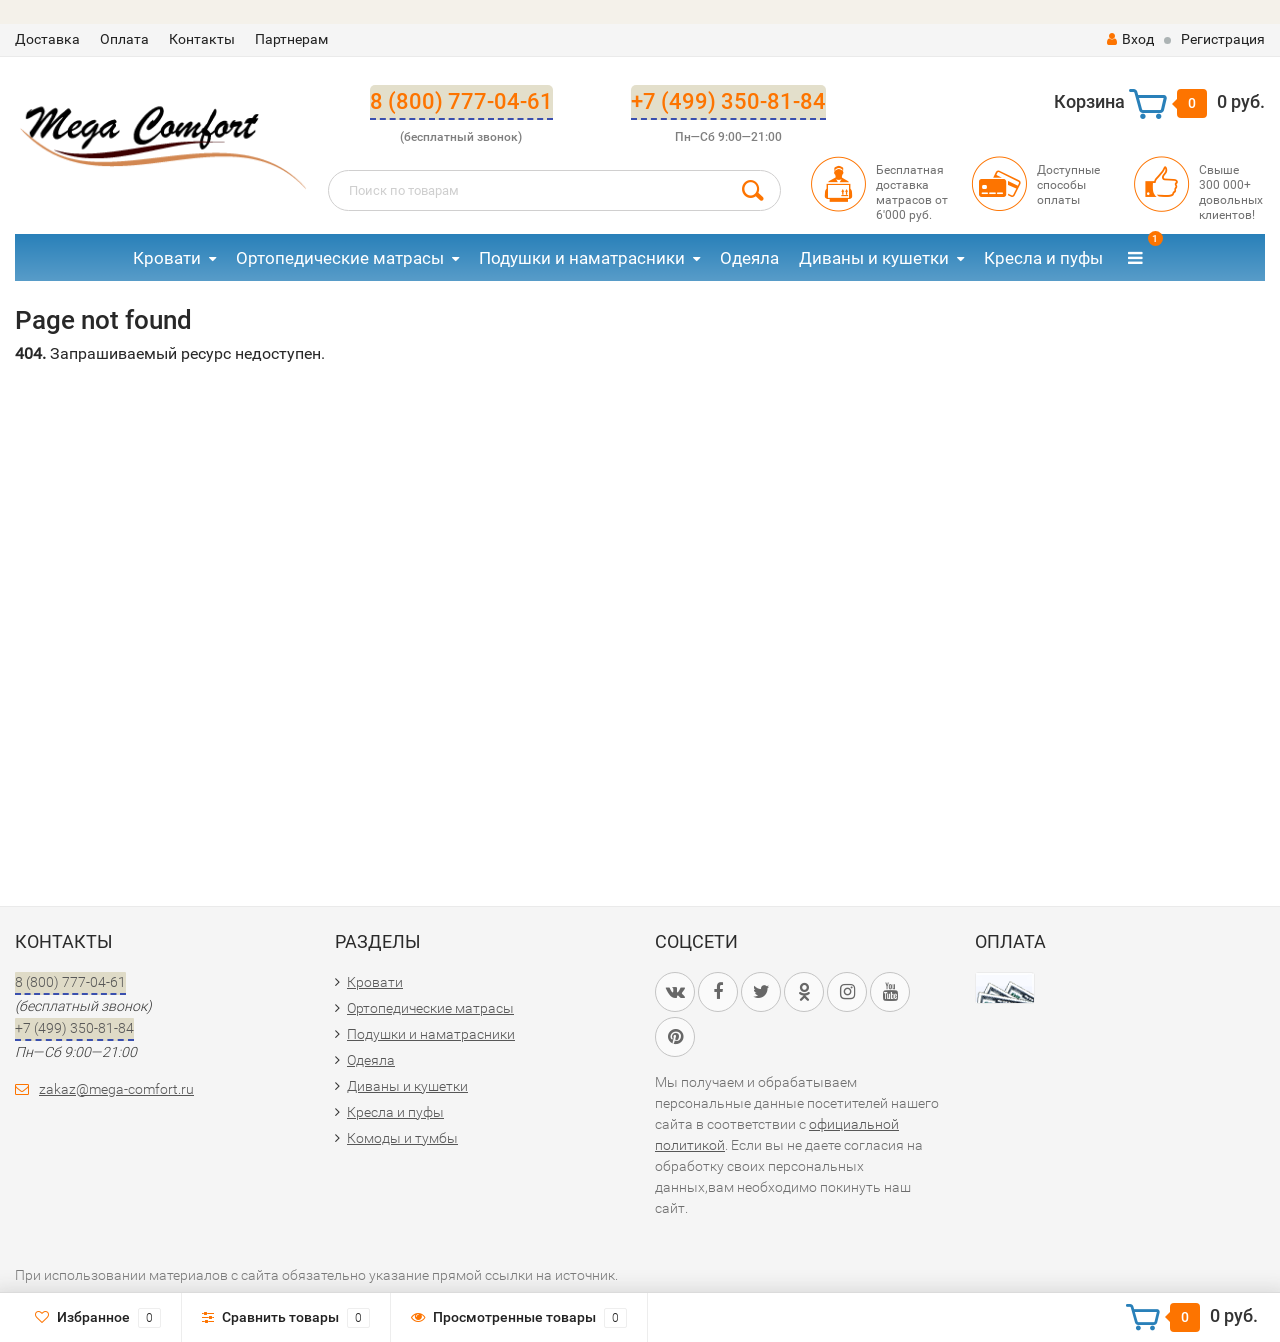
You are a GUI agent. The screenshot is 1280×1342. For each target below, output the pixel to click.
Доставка (47, 39)
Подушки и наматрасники (582, 258)
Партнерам (291, 39)
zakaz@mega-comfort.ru (116, 1089)
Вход (1130, 39)
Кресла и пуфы (1043, 258)
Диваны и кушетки (874, 258)
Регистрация (1223, 39)
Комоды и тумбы (402, 1138)
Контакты (202, 39)
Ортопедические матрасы (340, 258)
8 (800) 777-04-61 (461, 101)
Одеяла (749, 258)
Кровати (167, 258)
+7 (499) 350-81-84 (728, 101)
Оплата (124, 39)
